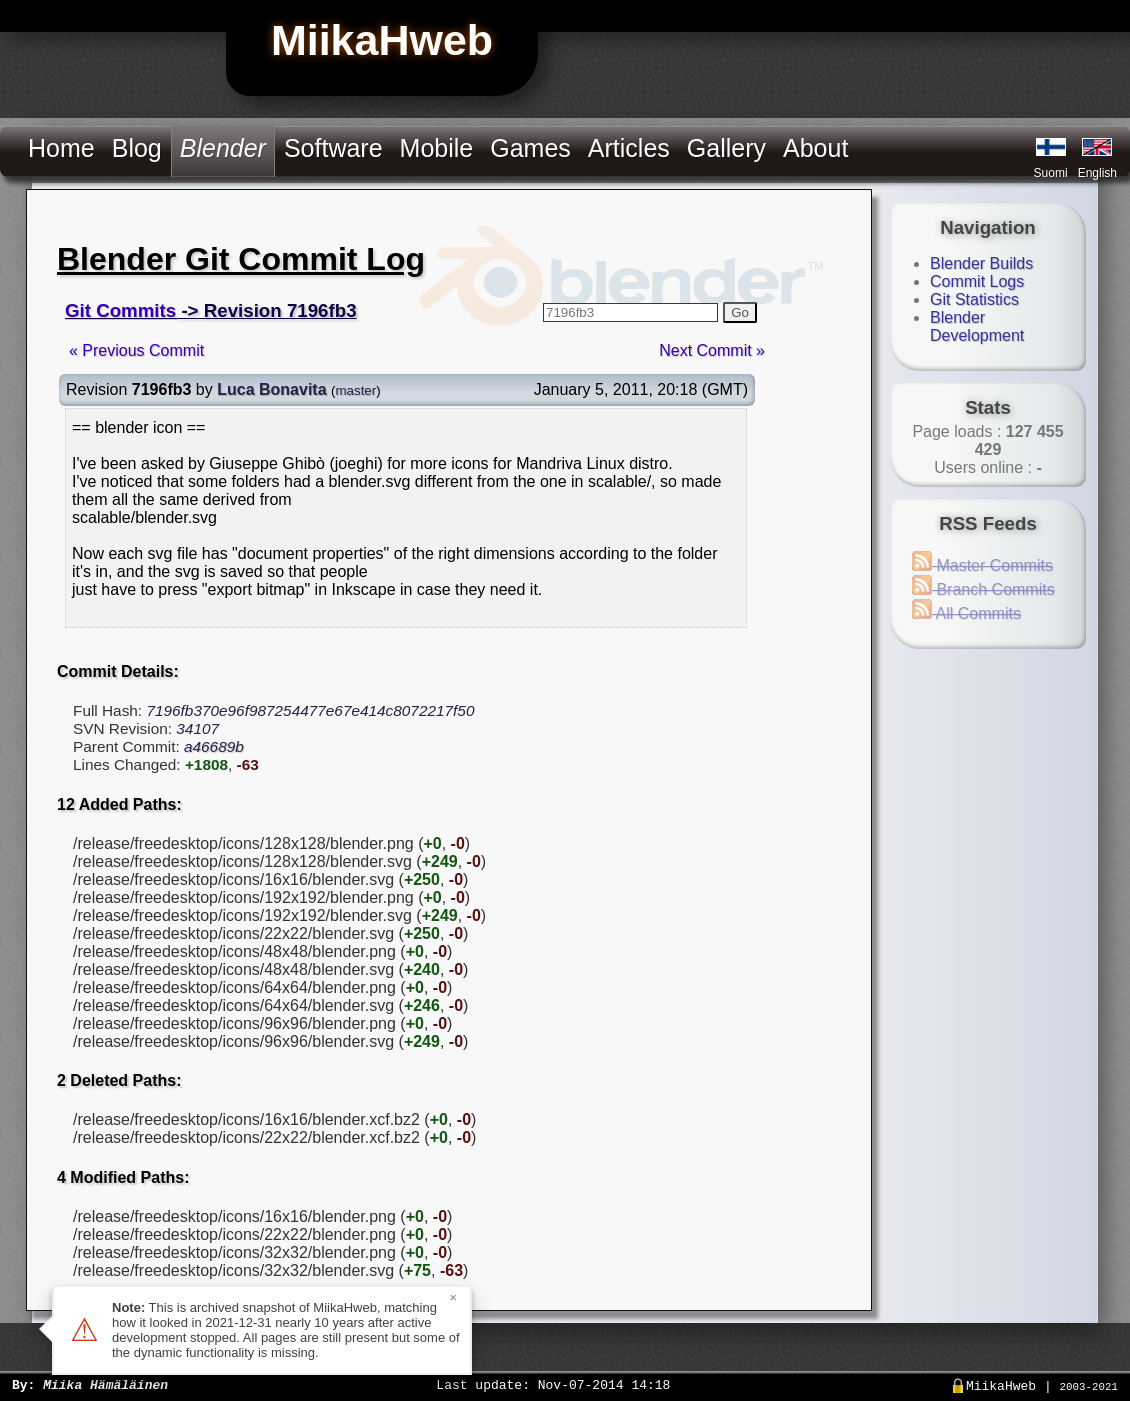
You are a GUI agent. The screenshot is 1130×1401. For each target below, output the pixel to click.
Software (333, 148)
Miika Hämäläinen (105, 1384)
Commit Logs (977, 281)
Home (61, 148)
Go (740, 312)
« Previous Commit (136, 350)
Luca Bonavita (271, 389)
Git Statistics (974, 299)
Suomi (1051, 173)
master (355, 390)
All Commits (966, 613)
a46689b (214, 746)
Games (530, 148)
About (815, 148)
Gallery (726, 148)
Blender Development (977, 326)
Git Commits (120, 310)
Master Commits (982, 565)
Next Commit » (712, 350)
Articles (629, 148)
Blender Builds (981, 263)
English (1097, 173)
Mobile (437, 148)
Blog (137, 148)
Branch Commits (983, 589)
